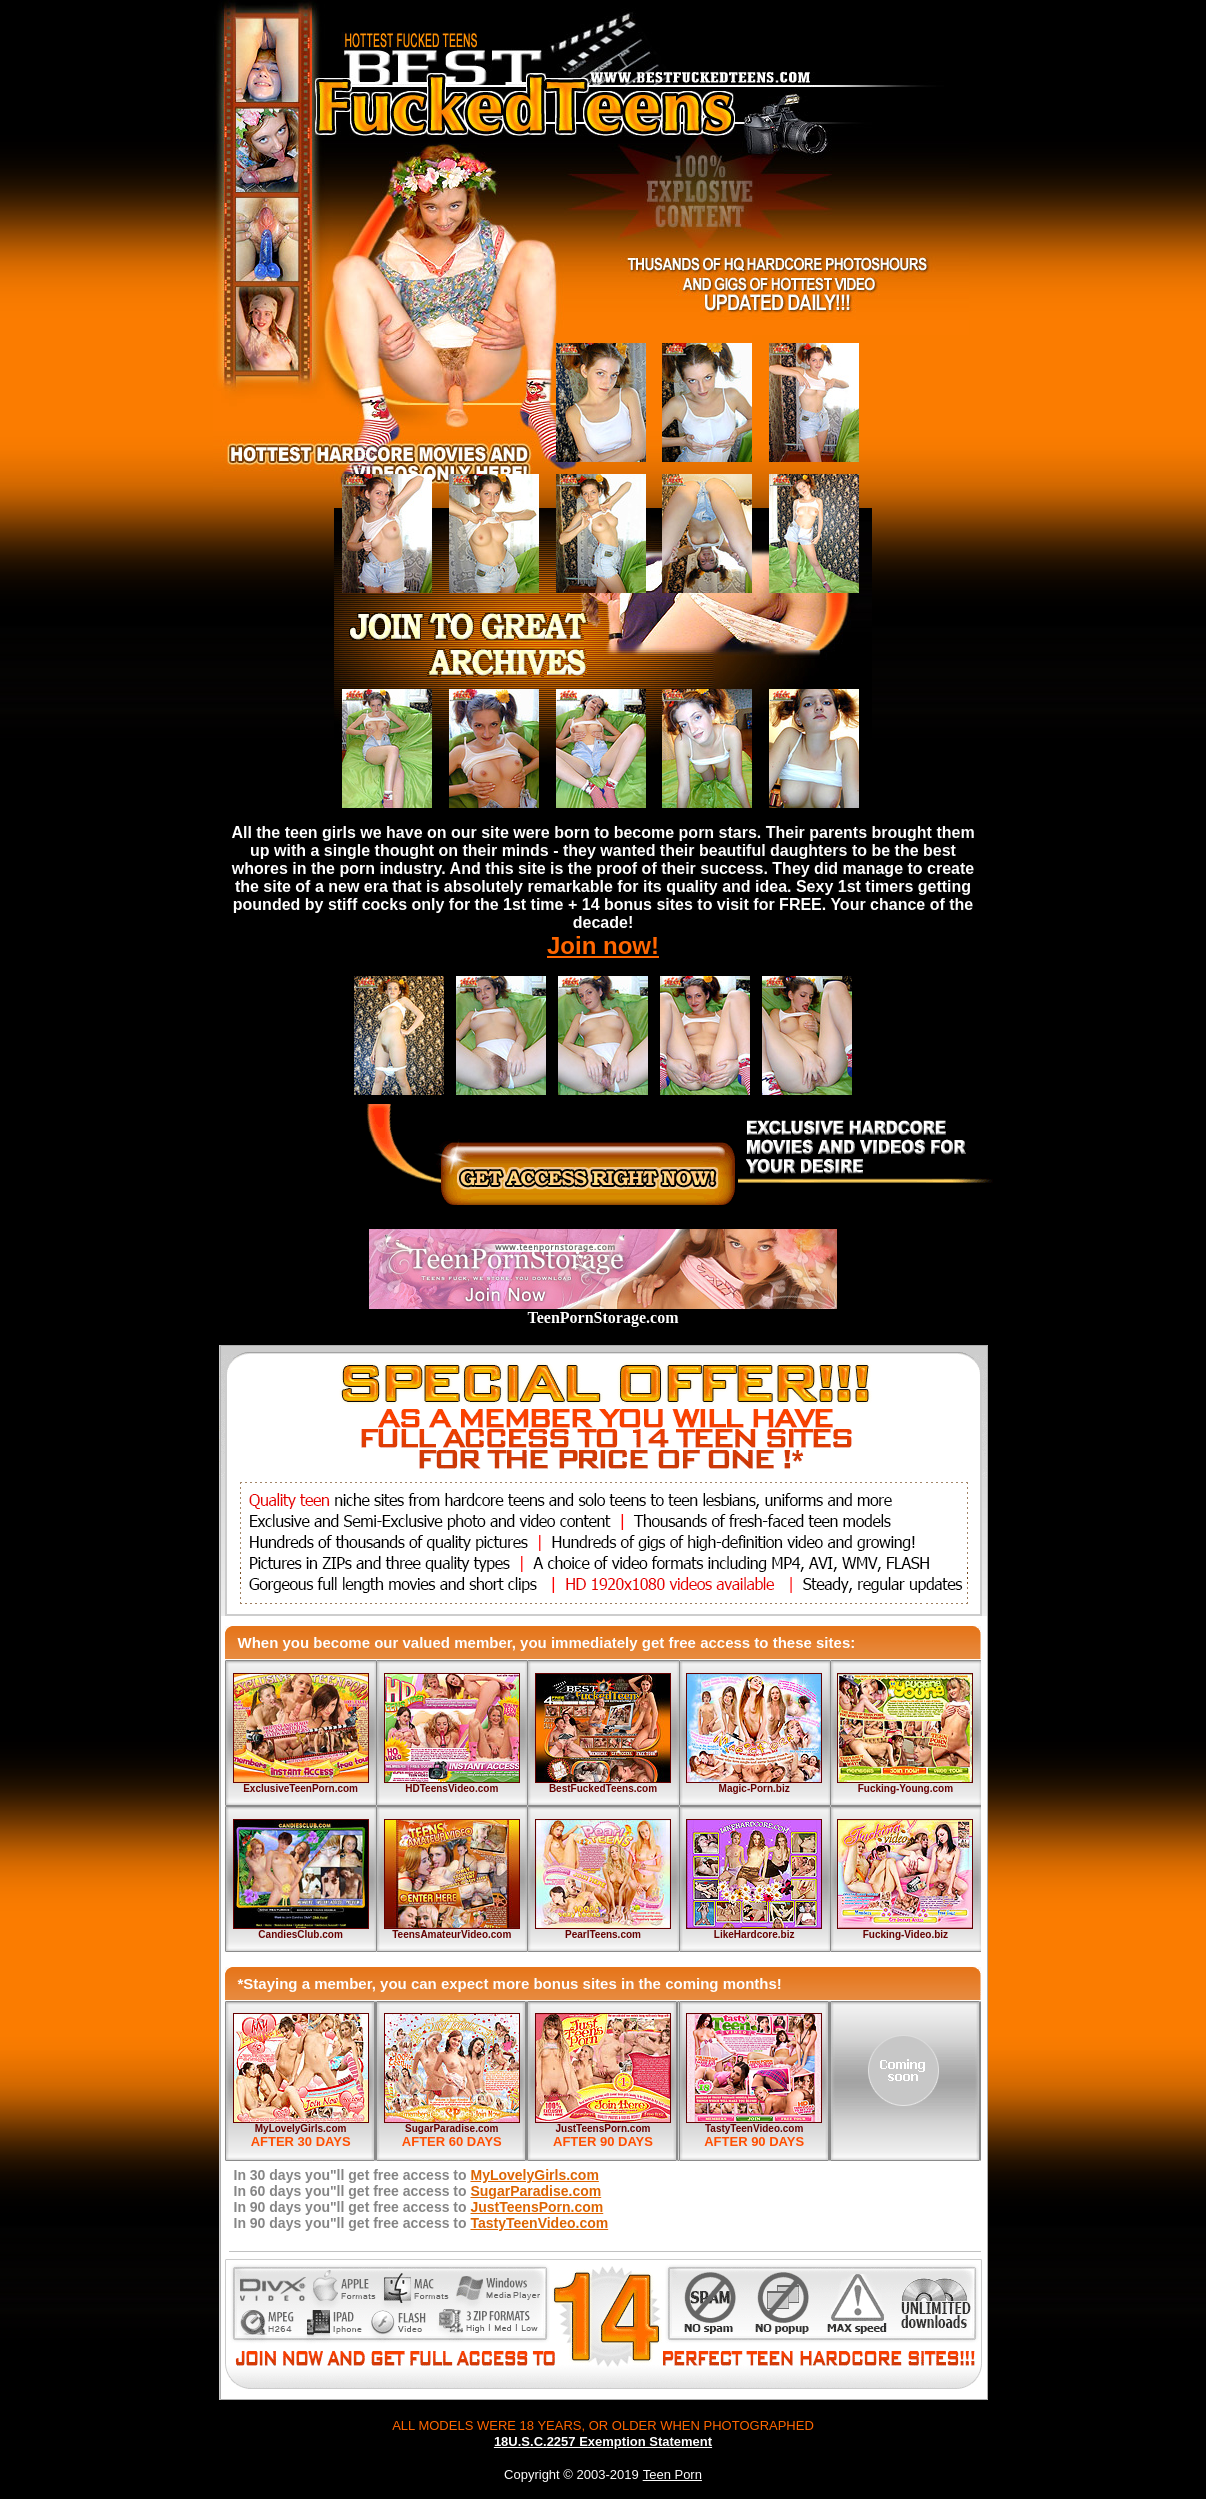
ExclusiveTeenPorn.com (300, 1788)
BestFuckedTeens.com (603, 1788)
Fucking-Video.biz (905, 1934)
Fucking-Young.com (905, 1788)
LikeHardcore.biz (754, 1934)
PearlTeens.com (603, 1934)
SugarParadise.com (451, 2128)
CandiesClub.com (300, 1934)
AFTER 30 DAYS (301, 2141)
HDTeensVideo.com (451, 1788)
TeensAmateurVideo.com (451, 1934)
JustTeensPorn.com (603, 2128)
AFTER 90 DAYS (603, 2141)
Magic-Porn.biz (754, 1788)
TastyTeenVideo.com (754, 2128)
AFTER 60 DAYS (452, 2141)
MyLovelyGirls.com (301, 2128)
